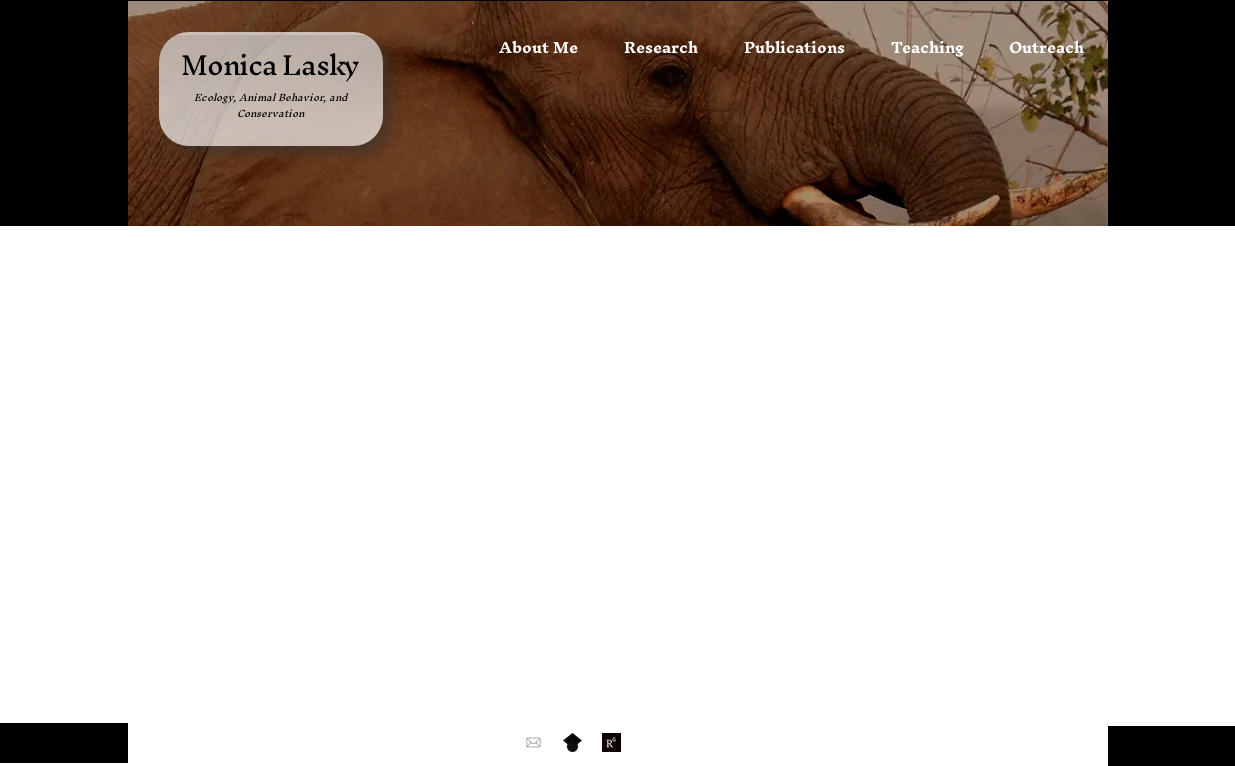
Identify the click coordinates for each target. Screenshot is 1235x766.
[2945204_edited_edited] (611, 742)
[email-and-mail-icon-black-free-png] (533, 742)
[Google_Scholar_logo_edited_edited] (572, 742)
